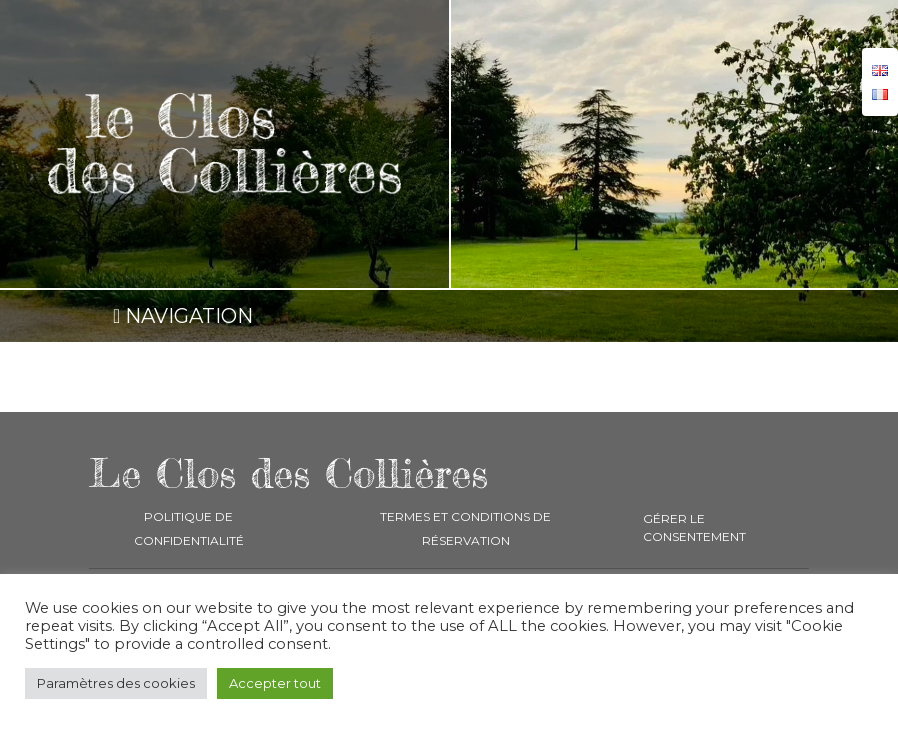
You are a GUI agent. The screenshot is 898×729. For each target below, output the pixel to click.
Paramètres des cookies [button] (116, 683)
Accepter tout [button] (275, 683)
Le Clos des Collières (288, 473)
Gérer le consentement (694, 527)
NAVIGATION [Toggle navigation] (183, 316)
